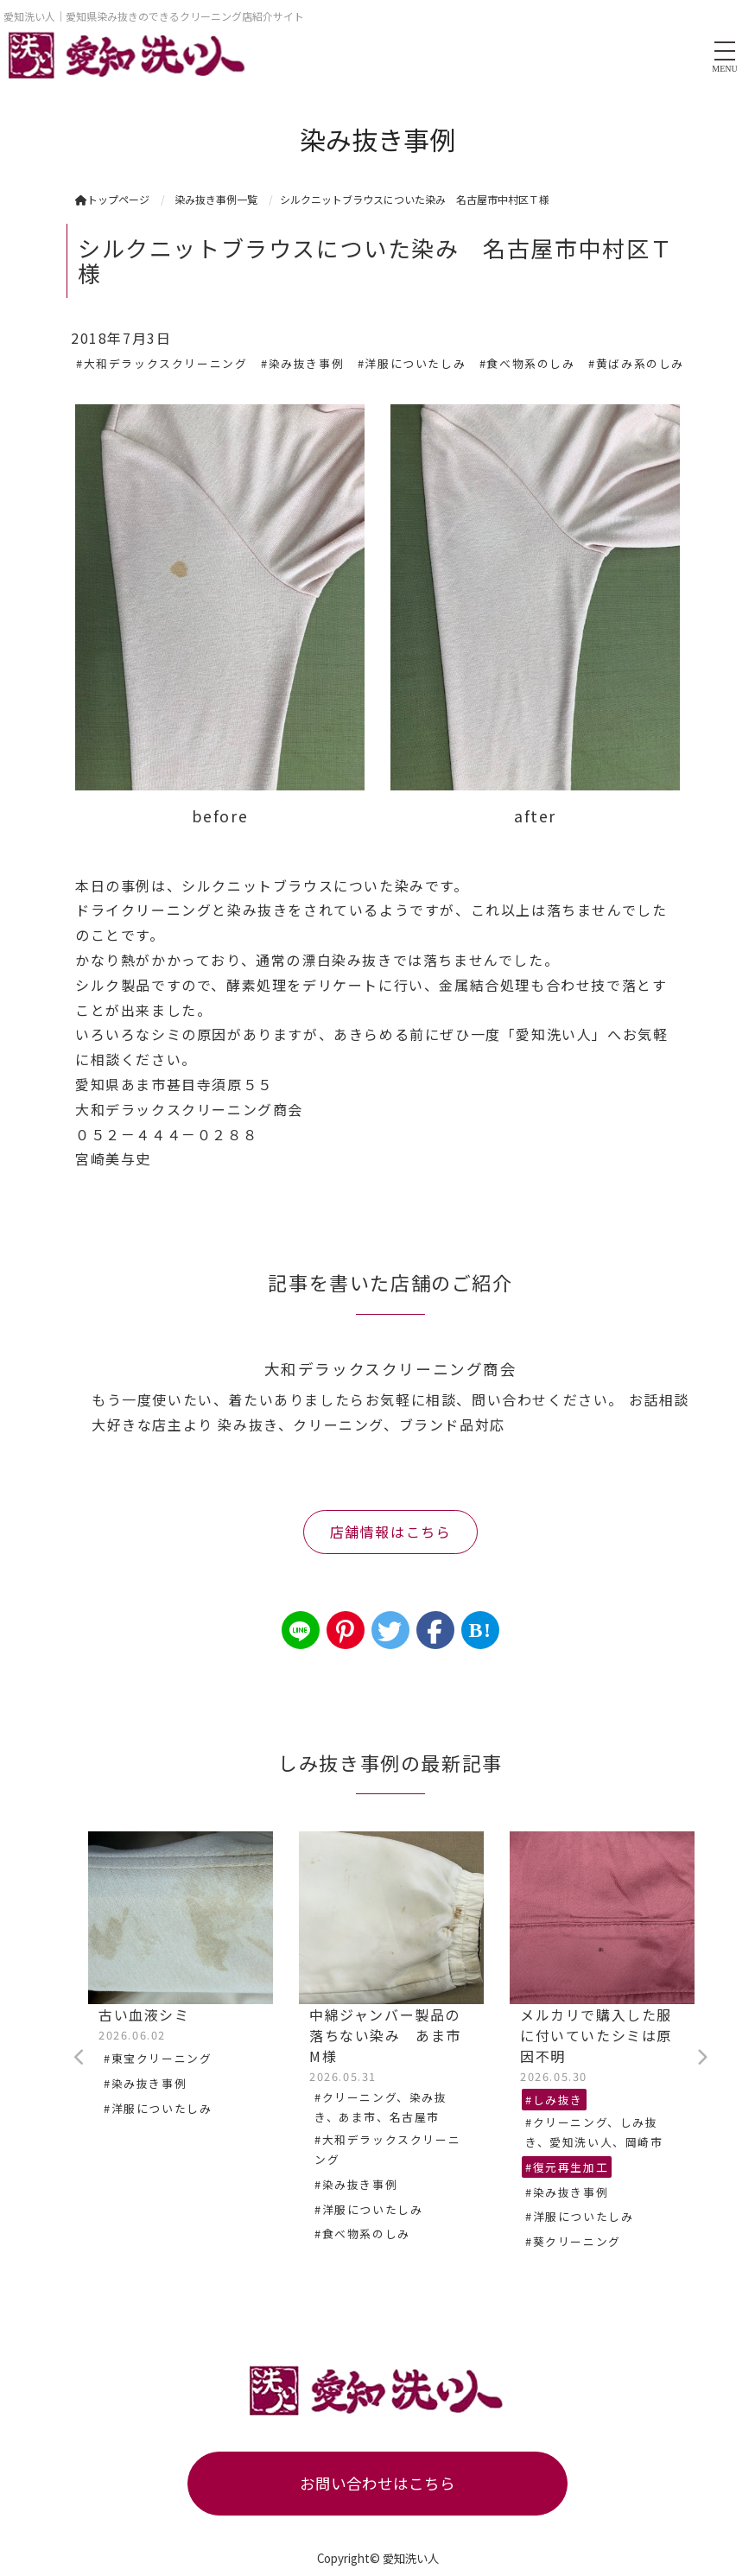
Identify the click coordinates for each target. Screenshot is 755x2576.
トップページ (112, 199)
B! (480, 1630)
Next (701, 2057)
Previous (79, 2057)
